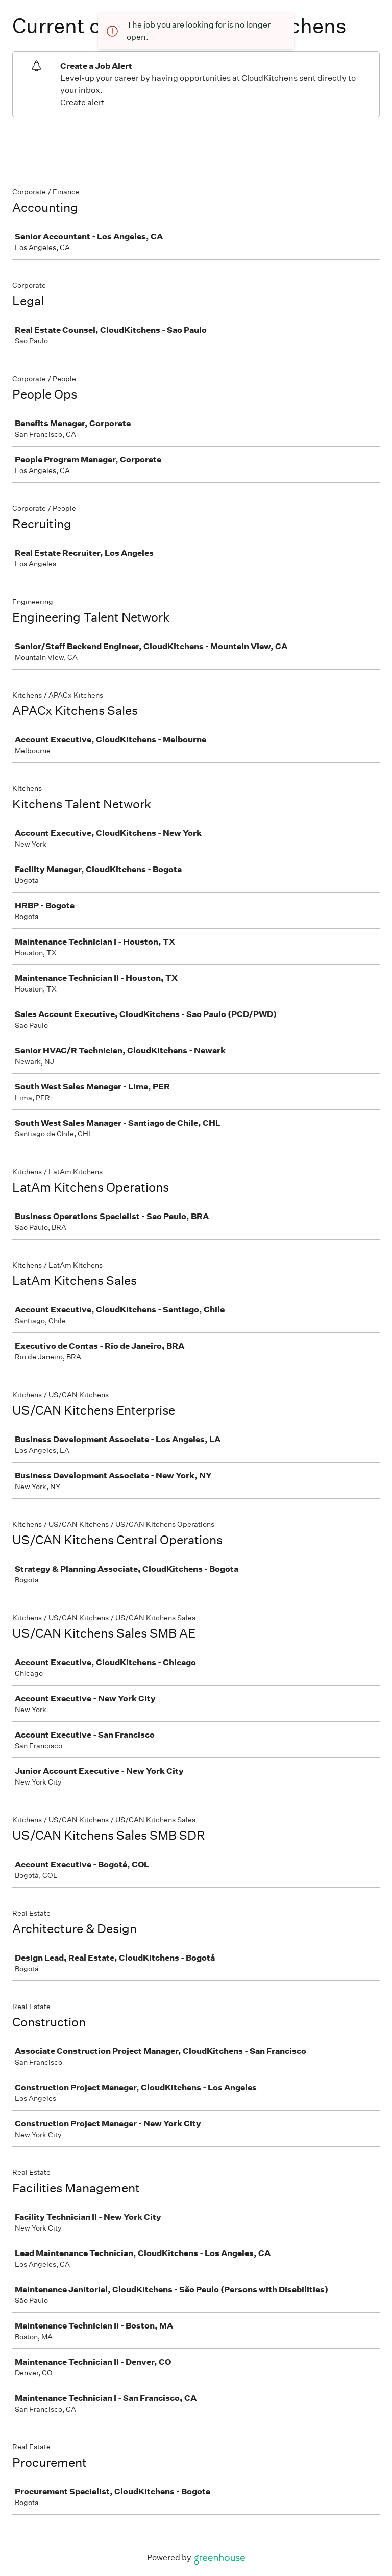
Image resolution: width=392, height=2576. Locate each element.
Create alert (82, 102)
